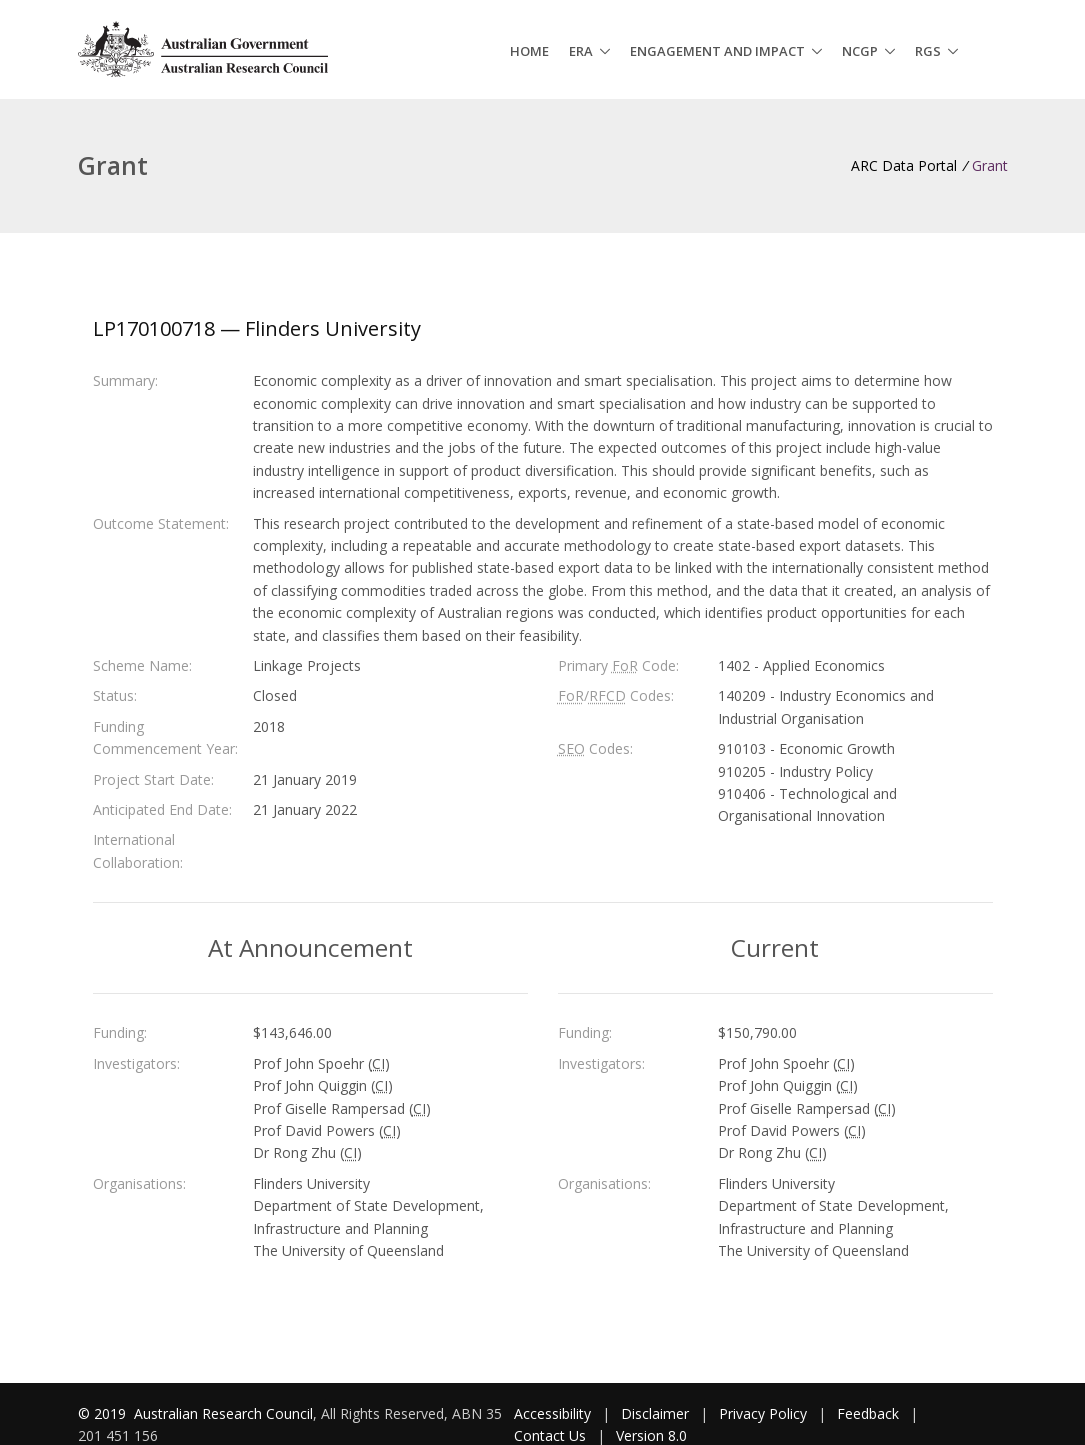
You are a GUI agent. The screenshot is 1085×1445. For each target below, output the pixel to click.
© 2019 (104, 1413)
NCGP (860, 51)
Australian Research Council (223, 1413)
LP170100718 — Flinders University (257, 328)
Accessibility (552, 1413)
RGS (928, 51)
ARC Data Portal (904, 165)
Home (529, 51)
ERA (581, 51)
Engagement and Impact (717, 51)
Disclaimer (655, 1413)
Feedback (868, 1413)
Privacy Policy (763, 1413)
